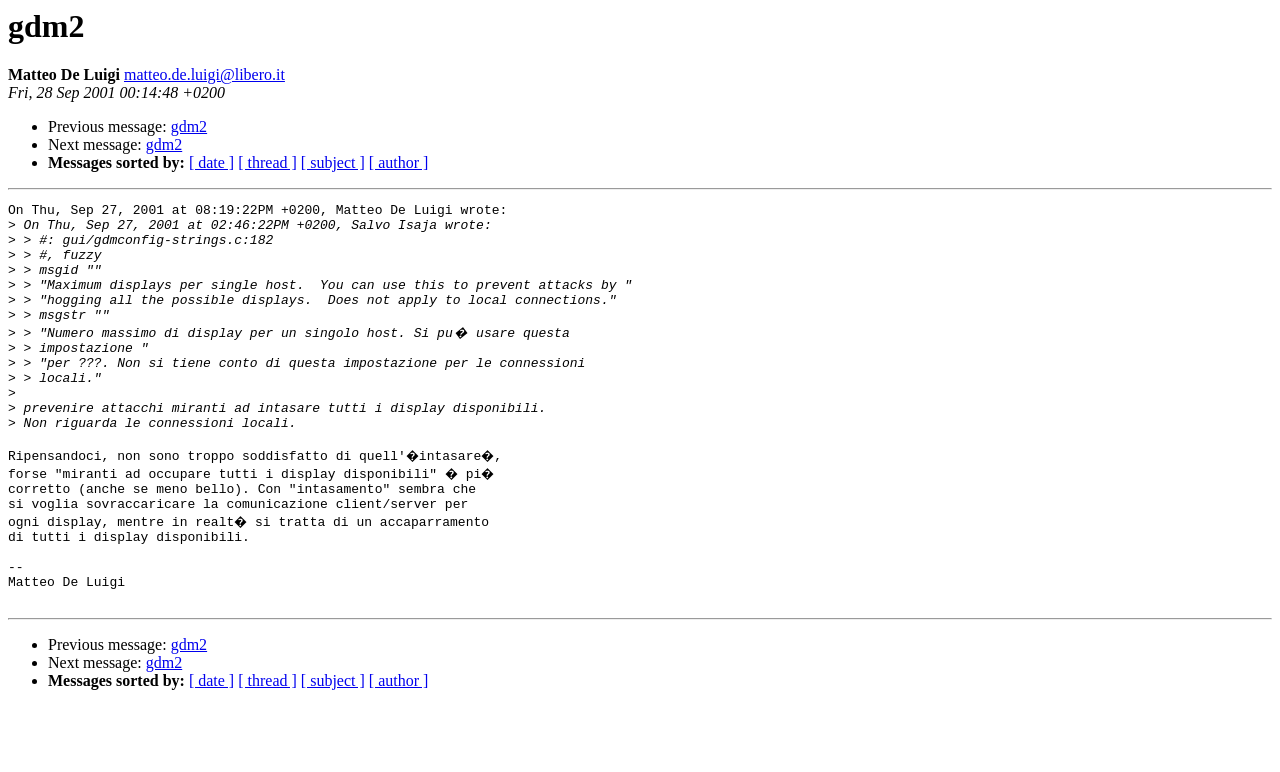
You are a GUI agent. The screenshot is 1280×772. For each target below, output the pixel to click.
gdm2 (189, 126)
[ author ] (399, 162)
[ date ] (211, 162)
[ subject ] (333, 162)
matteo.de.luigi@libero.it (204, 74)
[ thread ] (267, 162)
